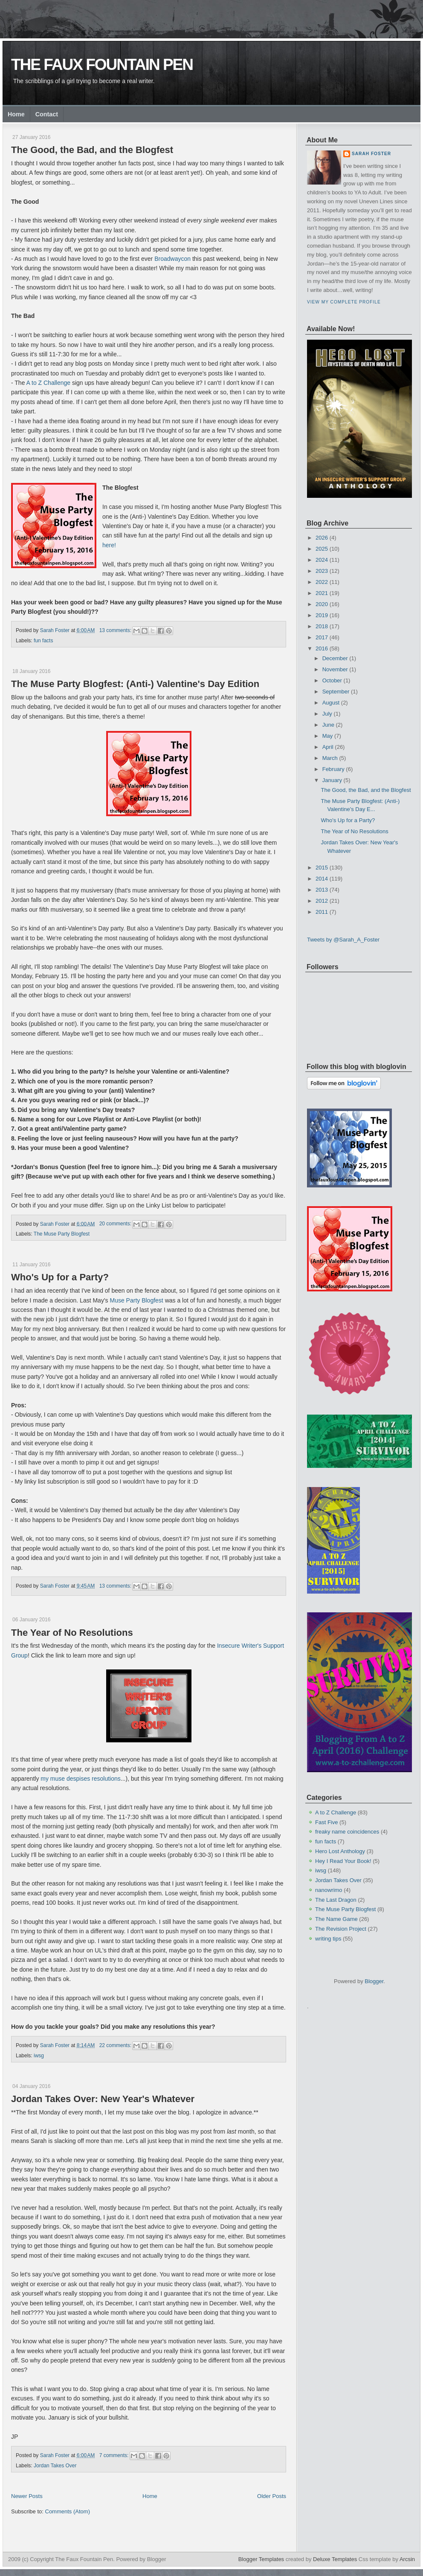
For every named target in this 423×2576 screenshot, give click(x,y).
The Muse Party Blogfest (62, 1234)
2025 (322, 549)
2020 (322, 604)
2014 (322, 878)
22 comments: (116, 2045)
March (330, 758)
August (330, 702)
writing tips (328, 1938)
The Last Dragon (335, 1900)
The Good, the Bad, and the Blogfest (92, 149)
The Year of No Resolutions (72, 1632)
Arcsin (407, 2559)
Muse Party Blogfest (137, 1300)
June (328, 725)
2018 (322, 626)
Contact (46, 114)
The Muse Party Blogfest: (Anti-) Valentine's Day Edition (135, 684)
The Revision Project (340, 1929)
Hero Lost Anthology (340, 1851)
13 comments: (116, 630)
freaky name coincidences (347, 1831)
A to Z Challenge (48, 382)
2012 (322, 901)
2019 (322, 615)
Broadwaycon (172, 258)
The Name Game (336, 1919)
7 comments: (114, 2455)
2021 (322, 593)
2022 (322, 582)
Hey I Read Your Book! (343, 1861)
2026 (322, 537)
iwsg (39, 2056)
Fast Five (326, 1822)
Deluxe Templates (335, 2559)
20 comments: (116, 1224)
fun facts (43, 641)
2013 (322, 890)
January (332, 780)
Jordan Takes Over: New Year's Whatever (102, 2099)
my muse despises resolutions (81, 1778)
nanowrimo (328, 1890)
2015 (322, 867)
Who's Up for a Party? (60, 1277)
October (332, 680)
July (327, 713)
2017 (322, 637)
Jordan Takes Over (55, 2466)
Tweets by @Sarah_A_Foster (343, 939)
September (336, 691)
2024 (322, 560)
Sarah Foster (371, 153)
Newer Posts (27, 2496)
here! (109, 545)
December (335, 658)
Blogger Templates (261, 2559)
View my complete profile (344, 302)
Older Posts (271, 2496)
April (327, 747)
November (335, 669)
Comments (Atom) (67, 2511)
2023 (322, 571)
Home (16, 114)
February (333, 769)
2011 (322, 912)
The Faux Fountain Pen (102, 64)
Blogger (374, 1981)
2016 (322, 648)
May (327, 736)
